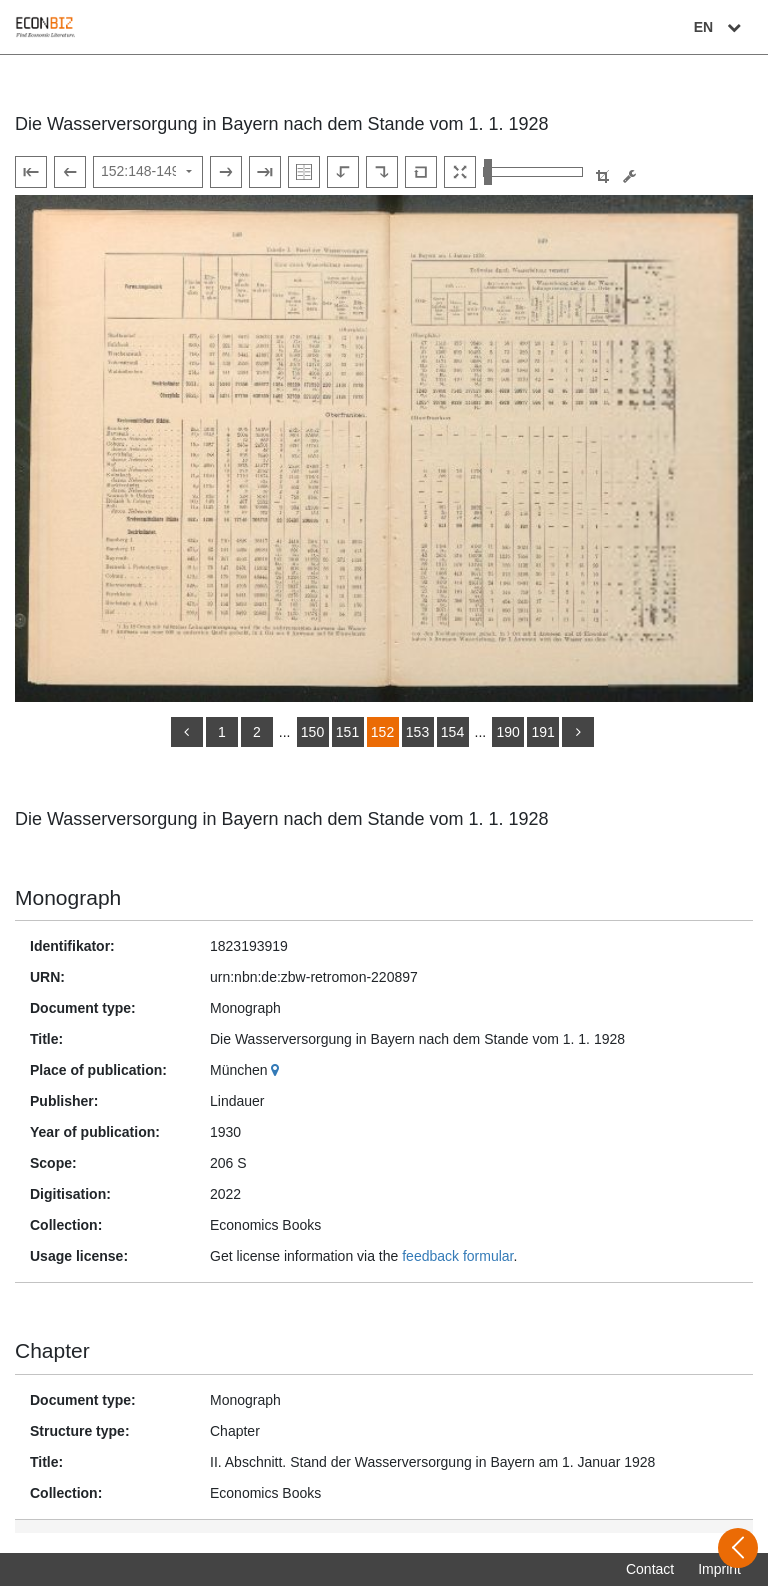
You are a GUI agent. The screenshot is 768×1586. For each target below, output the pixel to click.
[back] (187, 732)
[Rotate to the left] (343, 172)
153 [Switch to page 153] (417, 732)
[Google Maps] (277, 1070)
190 (507, 732)
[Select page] (148, 172)
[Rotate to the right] (382, 172)
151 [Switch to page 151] (347, 732)
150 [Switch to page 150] (312, 732)
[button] (602, 176)
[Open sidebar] (738, 1548)
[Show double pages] (304, 172)
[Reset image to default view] (421, 172)
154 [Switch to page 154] (452, 732)
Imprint (719, 1569)
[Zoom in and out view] (533, 172)
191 (542, 732)
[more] (578, 732)
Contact (650, 1569)
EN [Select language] (720, 27)
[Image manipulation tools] (629, 176)
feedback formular (457, 1256)
